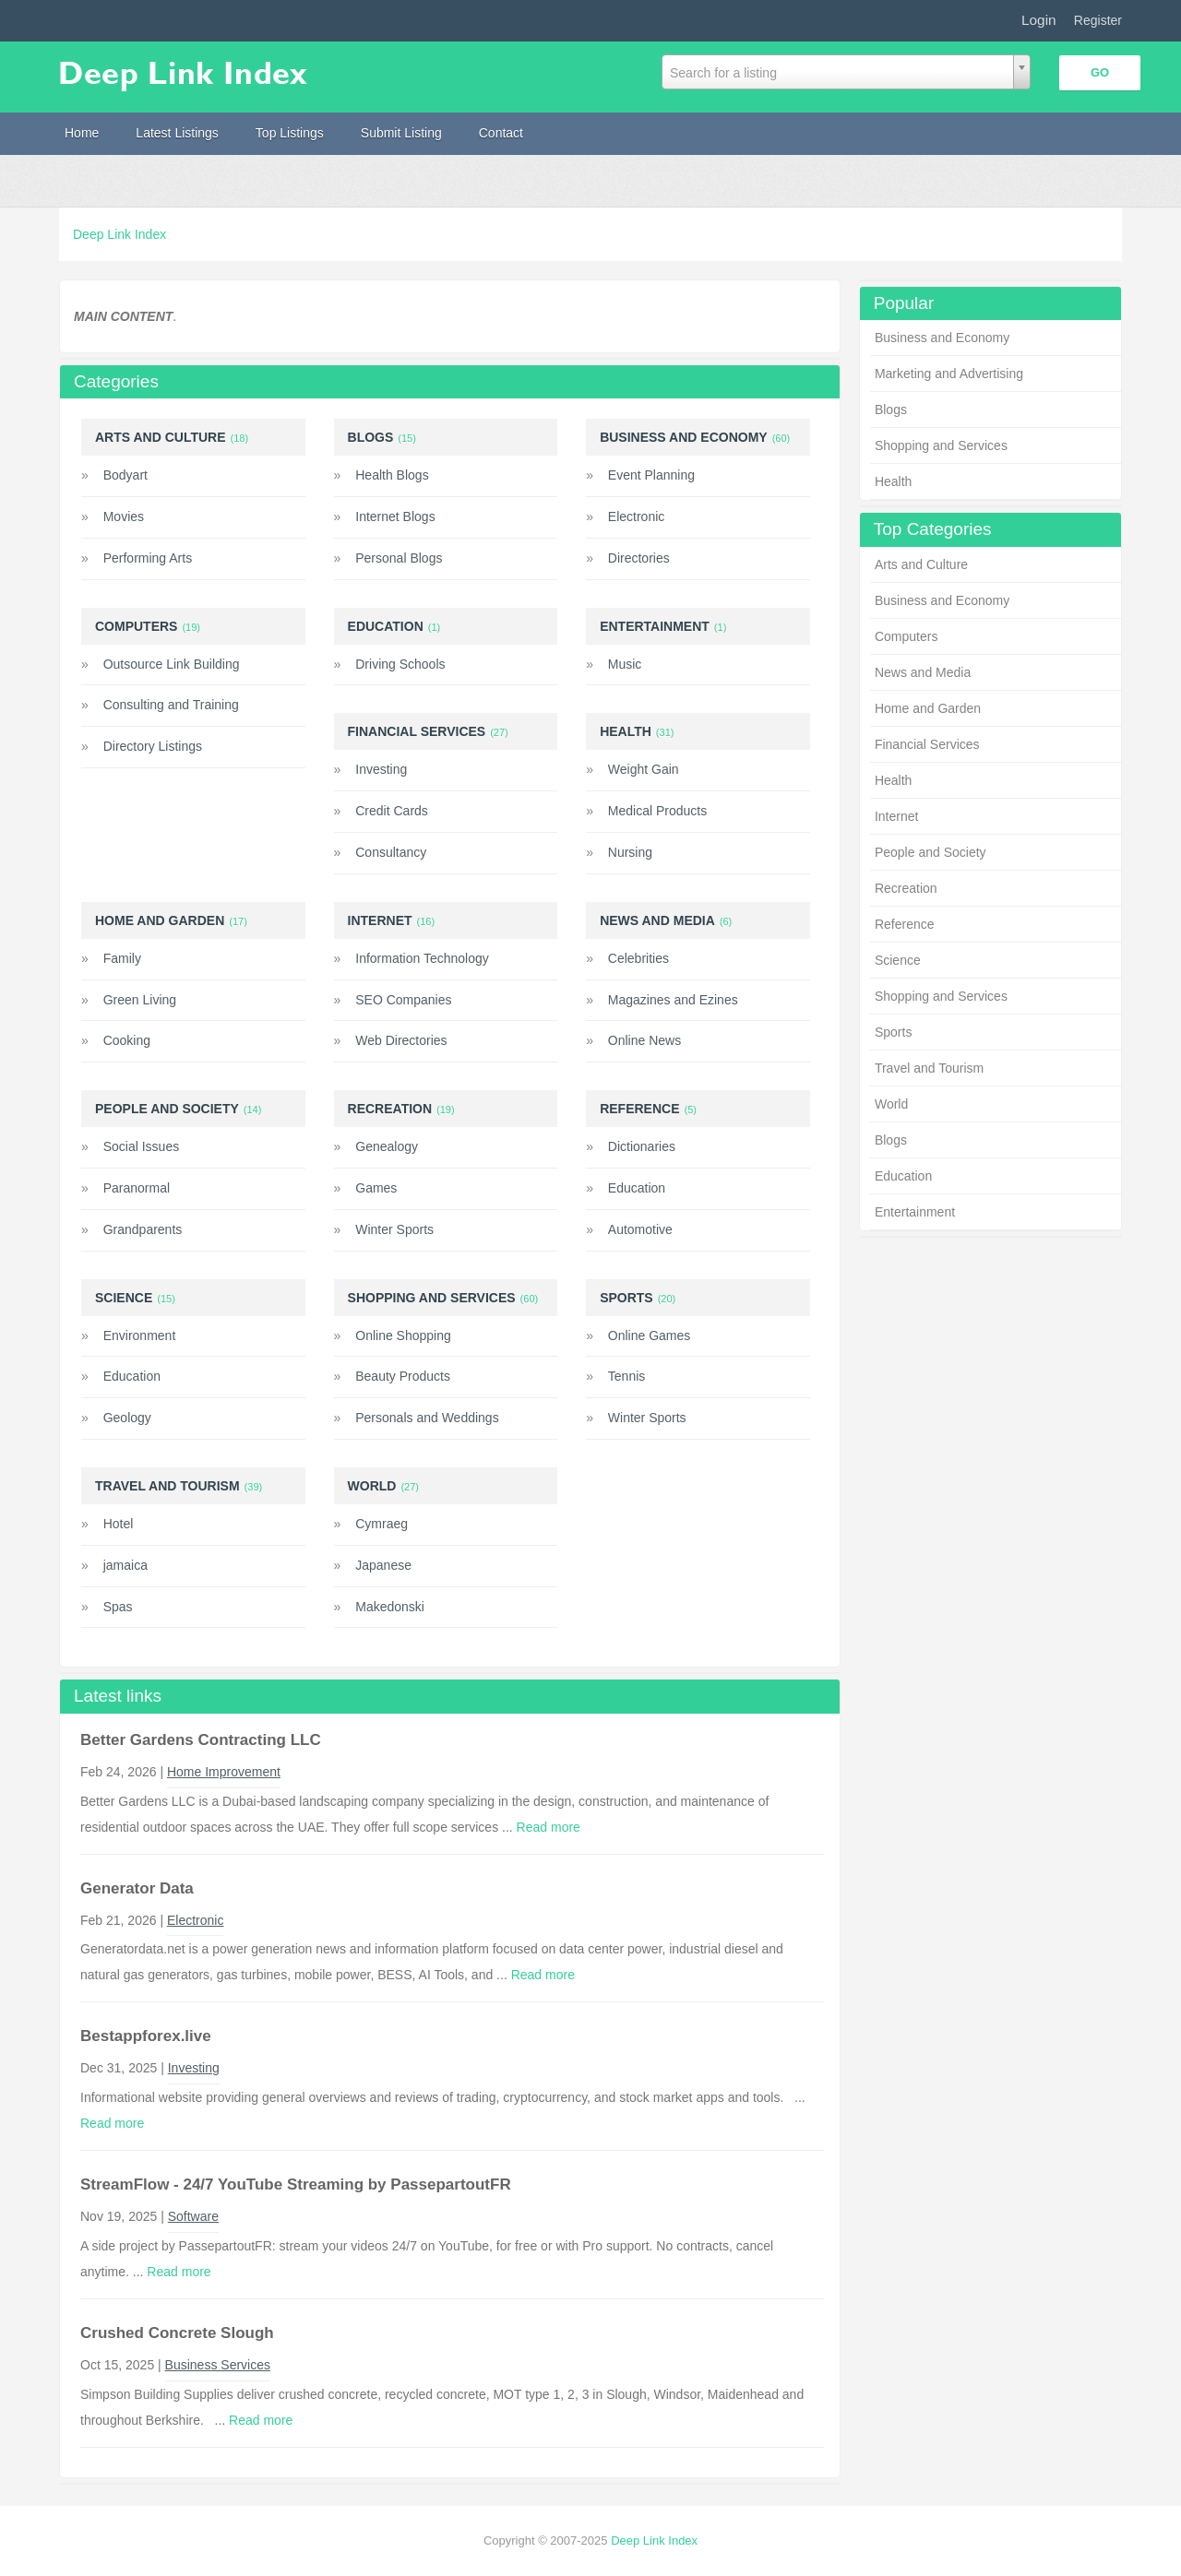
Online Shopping (403, 1335)
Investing (381, 769)
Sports (893, 1032)
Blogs (891, 409)
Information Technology (422, 958)
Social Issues (141, 1146)
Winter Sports (394, 1229)
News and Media (923, 672)
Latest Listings (177, 132)
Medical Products (657, 810)
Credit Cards (391, 810)
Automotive (640, 1229)
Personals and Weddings (426, 1417)
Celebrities (638, 958)
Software (193, 2216)
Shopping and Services (941, 445)
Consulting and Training (171, 704)
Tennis (626, 1376)
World (891, 1104)
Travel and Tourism (929, 1068)
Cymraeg (381, 1523)
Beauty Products (402, 1376)
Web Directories (401, 1040)
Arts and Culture (921, 564)
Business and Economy (942, 337)
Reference (905, 924)
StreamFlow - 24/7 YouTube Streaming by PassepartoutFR (295, 2184)
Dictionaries (641, 1146)
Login (1038, 20)
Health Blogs (391, 475)
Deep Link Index (119, 234)
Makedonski (389, 1606)
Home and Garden (928, 708)
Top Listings (290, 132)
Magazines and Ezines (673, 999)
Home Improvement (223, 1771)
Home (82, 132)
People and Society (930, 852)
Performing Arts (147, 558)
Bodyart (125, 475)
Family (122, 958)
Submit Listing (401, 132)
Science (898, 960)
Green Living (139, 999)
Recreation (906, 888)
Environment (139, 1335)
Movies (123, 516)
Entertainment (915, 1212)
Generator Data (137, 1888)
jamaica (125, 1565)
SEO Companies (403, 999)
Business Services (217, 2364)
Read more (548, 1827)
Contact (501, 132)
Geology (127, 1417)
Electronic (636, 516)
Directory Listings (152, 746)
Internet (896, 816)
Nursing (630, 852)
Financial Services (927, 744)
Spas (118, 1606)
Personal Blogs (398, 558)
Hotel (118, 1523)
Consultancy (390, 852)
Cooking (126, 1040)
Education (903, 1176)
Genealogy (386, 1146)
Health (893, 481)
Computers (906, 636)
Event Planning (651, 475)
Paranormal (136, 1188)
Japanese (383, 1565)
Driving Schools (400, 664)
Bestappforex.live (145, 2036)
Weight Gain (643, 769)
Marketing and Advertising (949, 373)
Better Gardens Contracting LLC (200, 1740)
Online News (644, 1040)
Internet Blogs (395, 516)
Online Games (649, 1335)
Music (625, 664)
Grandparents (143, 1229)
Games (376, 1188)
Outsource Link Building (171, 664)
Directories (639, 558)
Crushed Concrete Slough (177, 2333)
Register (1098, 20)
